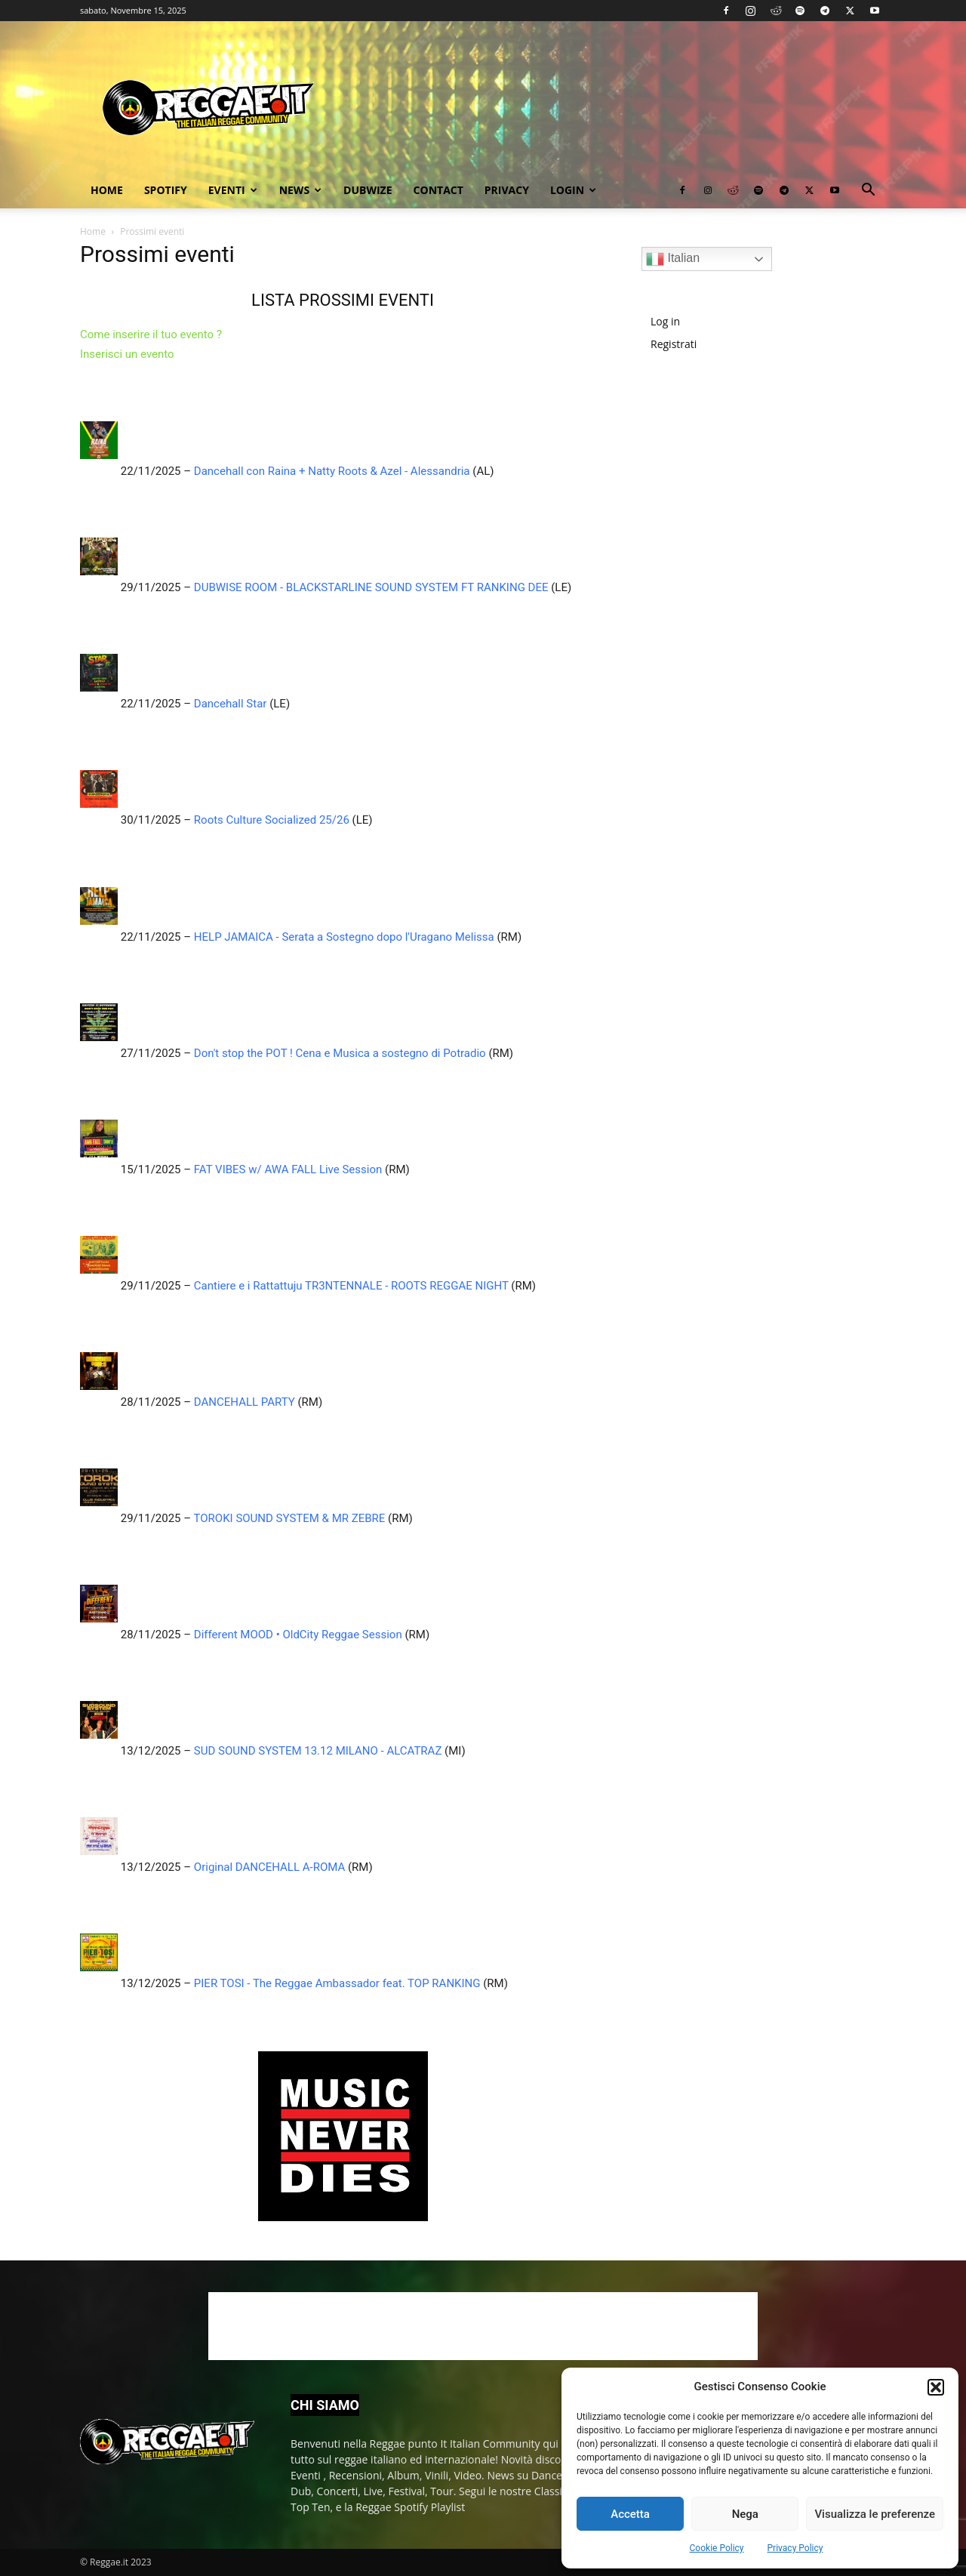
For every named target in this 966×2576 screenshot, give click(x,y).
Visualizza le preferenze (874, 2514)
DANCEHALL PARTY (244, 1402)
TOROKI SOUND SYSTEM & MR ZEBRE (290, 1518)
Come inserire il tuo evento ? (151, 334)
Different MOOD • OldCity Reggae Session (298, 1634)
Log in (665, 321)
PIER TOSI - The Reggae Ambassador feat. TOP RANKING (337, 1983)
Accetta (630, 2514)
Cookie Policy (717, 2548)
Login (573, 190)
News (300, 190)
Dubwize (367, 190)
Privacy (507, 190)
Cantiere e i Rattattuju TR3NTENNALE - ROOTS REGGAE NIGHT (351, 1286)
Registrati (674, 344)
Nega (745, 2514)
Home (107, 190)
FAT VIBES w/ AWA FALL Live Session (288, 1169)
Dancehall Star (230, 703)
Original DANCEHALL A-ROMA (269, 1867)
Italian (673, 259)
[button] (935, 2387)
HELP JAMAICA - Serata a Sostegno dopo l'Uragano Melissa (344, 937)
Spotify (165, 190)
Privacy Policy (795, 2548)
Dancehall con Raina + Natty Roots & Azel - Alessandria (332, 471)
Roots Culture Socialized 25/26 (271, 820)
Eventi (232, 190)
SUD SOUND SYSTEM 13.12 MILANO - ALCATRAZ (318, 1751)
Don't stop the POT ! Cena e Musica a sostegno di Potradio (340, 1053)
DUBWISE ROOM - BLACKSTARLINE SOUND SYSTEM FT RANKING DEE (371, 587)
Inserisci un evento (127, 354)
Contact (438, 190)
